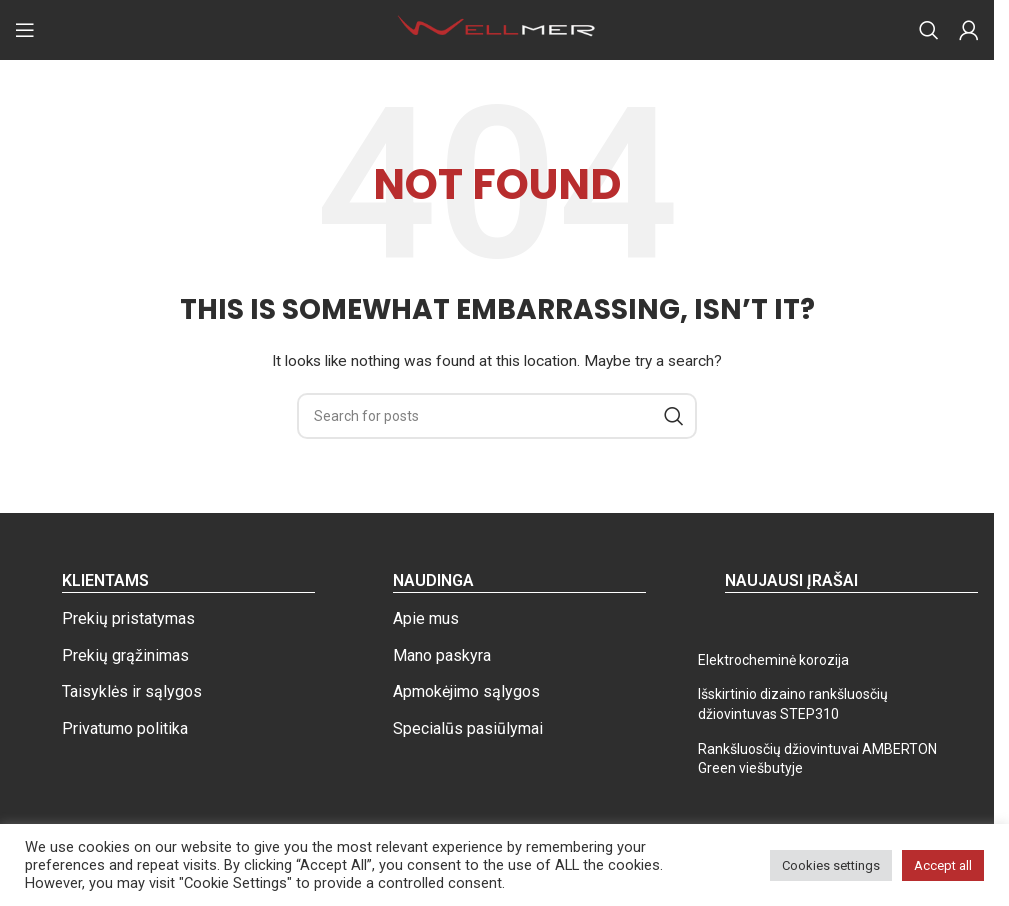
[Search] (929, 30)
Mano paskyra (442, 655)
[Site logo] (497, 29)
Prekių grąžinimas (125, 655)
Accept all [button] (943, 865)
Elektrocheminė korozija (773, 660)
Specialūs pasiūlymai (468, 728)
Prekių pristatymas (128, 618)
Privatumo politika (125, 728)
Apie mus (426, 618)
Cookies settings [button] (831, 865)
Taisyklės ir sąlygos (132, 691)
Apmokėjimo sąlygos (466, 691)
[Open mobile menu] (25, 30)
